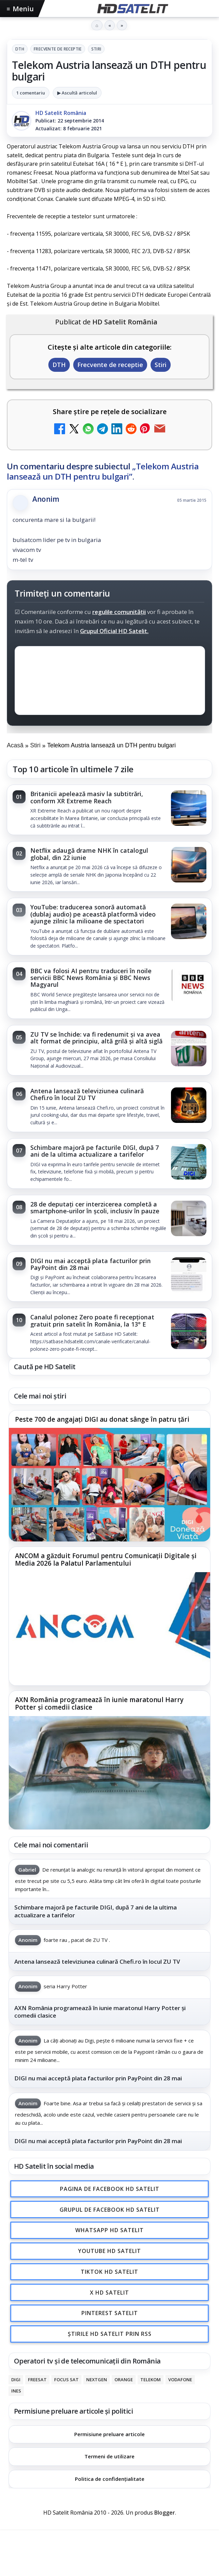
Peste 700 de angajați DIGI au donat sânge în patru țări (102, 1419)
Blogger (164, 2512)
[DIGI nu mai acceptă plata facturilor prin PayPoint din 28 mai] (188, 1275)
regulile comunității (119, 612)
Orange (123, 2379)
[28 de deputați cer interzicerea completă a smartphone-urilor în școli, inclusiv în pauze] (188, 1219)
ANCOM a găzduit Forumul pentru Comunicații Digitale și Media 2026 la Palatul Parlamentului (106, 1559)
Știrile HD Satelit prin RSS (110, 2334)
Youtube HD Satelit (109, 2251)
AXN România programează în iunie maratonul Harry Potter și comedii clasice (99, 1703)
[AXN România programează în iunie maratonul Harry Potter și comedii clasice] (109, 1772)
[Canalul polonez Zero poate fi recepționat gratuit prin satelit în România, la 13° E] (188, 1332)
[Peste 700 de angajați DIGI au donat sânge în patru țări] (109, 1484)
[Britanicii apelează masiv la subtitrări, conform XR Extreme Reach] (188, 808)
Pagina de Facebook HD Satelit (109, 2188)
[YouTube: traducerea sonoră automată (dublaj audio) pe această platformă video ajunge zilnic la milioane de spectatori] (188, 922)
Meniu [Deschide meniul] (20, 8)
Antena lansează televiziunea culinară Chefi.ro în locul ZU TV (87, 1094)
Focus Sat (66, 2379)
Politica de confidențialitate (109, 2478)
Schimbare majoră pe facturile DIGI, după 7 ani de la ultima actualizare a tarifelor (94, 1150)
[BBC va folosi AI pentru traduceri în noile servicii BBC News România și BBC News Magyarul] (188, 985)
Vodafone (180, 2379)
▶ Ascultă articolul (77, 93)
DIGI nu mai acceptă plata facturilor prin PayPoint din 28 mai (90, 1264)
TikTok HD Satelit (109, 2271)
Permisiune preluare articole (109, 2434)
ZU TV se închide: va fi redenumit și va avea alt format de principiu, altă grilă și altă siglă (96, 1037)
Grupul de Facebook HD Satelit (110, 2209)
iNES (16, 2391)
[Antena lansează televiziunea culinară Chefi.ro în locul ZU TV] (188, 1105)
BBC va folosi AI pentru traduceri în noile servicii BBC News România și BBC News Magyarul (91, 978)
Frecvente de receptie (58, 49)
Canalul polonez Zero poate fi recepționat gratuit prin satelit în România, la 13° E (92, 1320)
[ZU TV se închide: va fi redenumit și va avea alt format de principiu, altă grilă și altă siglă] (188, 1049)
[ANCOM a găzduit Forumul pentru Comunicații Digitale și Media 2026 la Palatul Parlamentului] (109, 1628)
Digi (15, 2379)
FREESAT (37, 2379)
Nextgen (96, 2379)
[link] (109, 810)
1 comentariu (30, 93)
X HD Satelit (109, 2292)
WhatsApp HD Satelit (109, 2230)
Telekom (150, 2379)
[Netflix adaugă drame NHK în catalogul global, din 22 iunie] (188, 865)
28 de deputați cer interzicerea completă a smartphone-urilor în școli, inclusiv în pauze (94, 1207)
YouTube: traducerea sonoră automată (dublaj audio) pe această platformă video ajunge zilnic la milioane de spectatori (93, 914)
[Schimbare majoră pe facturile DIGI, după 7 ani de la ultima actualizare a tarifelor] (188, 1162)
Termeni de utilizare (109, 2456)
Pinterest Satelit (109, 2313)
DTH (19, 49)
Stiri (96, 49)
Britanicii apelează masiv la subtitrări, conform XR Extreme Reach (86, 797)
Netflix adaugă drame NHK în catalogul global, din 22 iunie (89, 853)
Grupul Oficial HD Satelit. (114, 631)
